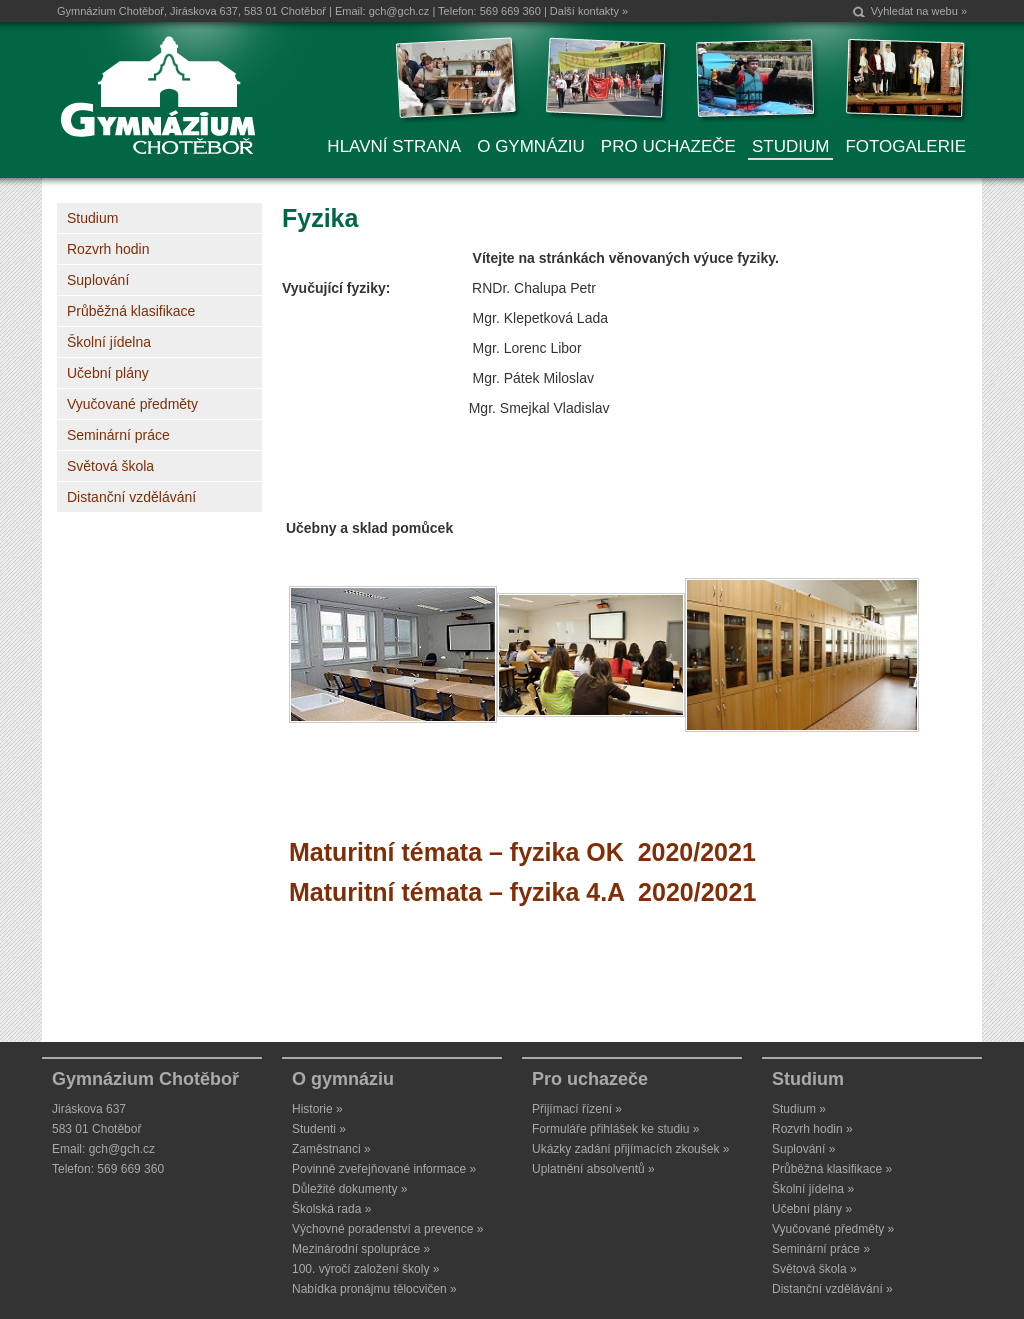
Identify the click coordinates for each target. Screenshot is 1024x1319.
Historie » (317, 1109)
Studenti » (319, 1129)
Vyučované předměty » (833, 1229)
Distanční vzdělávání (131, 497)
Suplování (98, 280)
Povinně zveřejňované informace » (384, 1169)
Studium (92, 218)
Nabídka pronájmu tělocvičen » (374, 1289)
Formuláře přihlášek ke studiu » (615, 1129)
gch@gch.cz (399, 11)
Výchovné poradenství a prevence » (387, 1229)
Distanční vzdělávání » (832, 1289)
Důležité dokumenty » (349, 1189)
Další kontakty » (589, 11)
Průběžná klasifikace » (832, 1169)
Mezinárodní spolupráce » (361, 1249)
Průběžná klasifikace (131, 311)
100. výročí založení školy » (365, 1269)
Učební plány (108, 373)
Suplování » (803, 1149)
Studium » (799, 1109)
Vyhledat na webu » (919, 11)
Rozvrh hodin (108, 249)
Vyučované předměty (132, 404)
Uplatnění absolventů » (593, 1169)
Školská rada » (331, 1209)
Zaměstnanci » (331, 1149)
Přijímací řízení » (577, 1109)
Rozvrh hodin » (812, 1129)
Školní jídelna (109, 342)
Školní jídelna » (813, 1189)
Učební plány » (812, 1209)
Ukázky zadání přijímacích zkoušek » (630, 1149)
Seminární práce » (821, 1249)
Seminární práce (118, 435)
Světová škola (110, 466)
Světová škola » (814, 1269)
